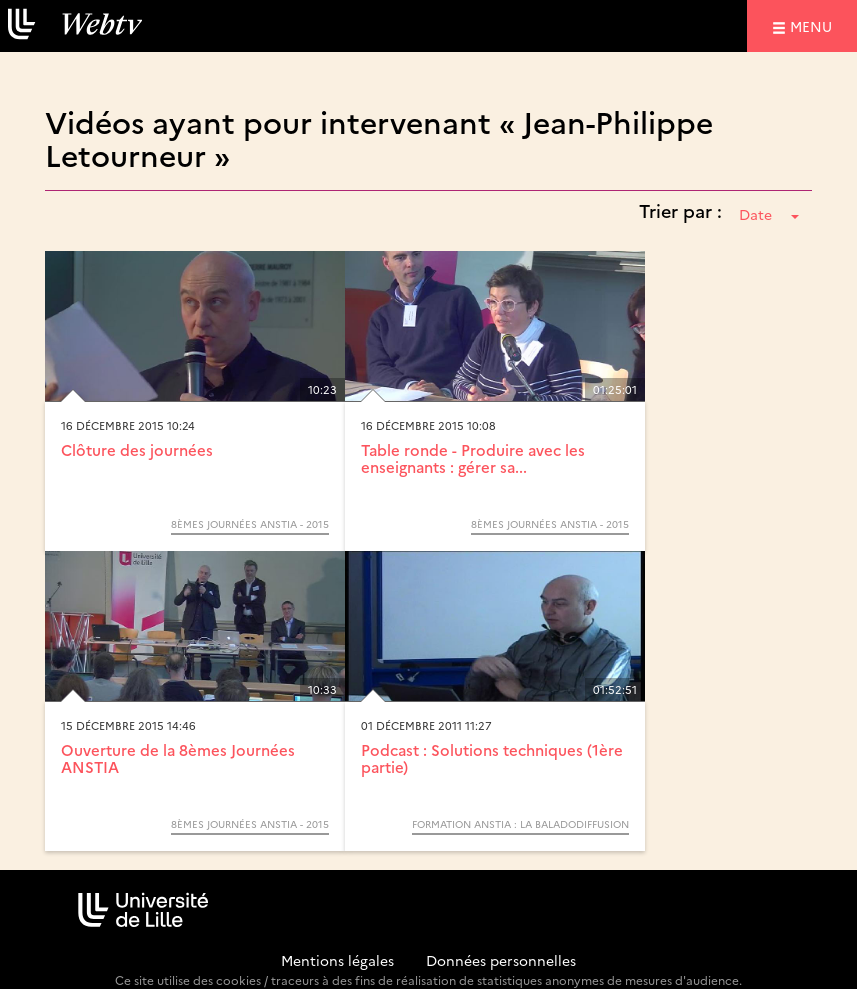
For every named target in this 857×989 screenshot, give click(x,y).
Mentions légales (337, 960)
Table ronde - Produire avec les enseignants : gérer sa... (473, 458)
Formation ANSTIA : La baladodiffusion (520, 824)
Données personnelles (501, 960)
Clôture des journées (137, 449)
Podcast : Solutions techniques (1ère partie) (492, 758)
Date (769, 214)
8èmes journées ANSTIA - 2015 (250, 524)
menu (814, 25)
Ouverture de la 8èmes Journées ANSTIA (178, 758)
